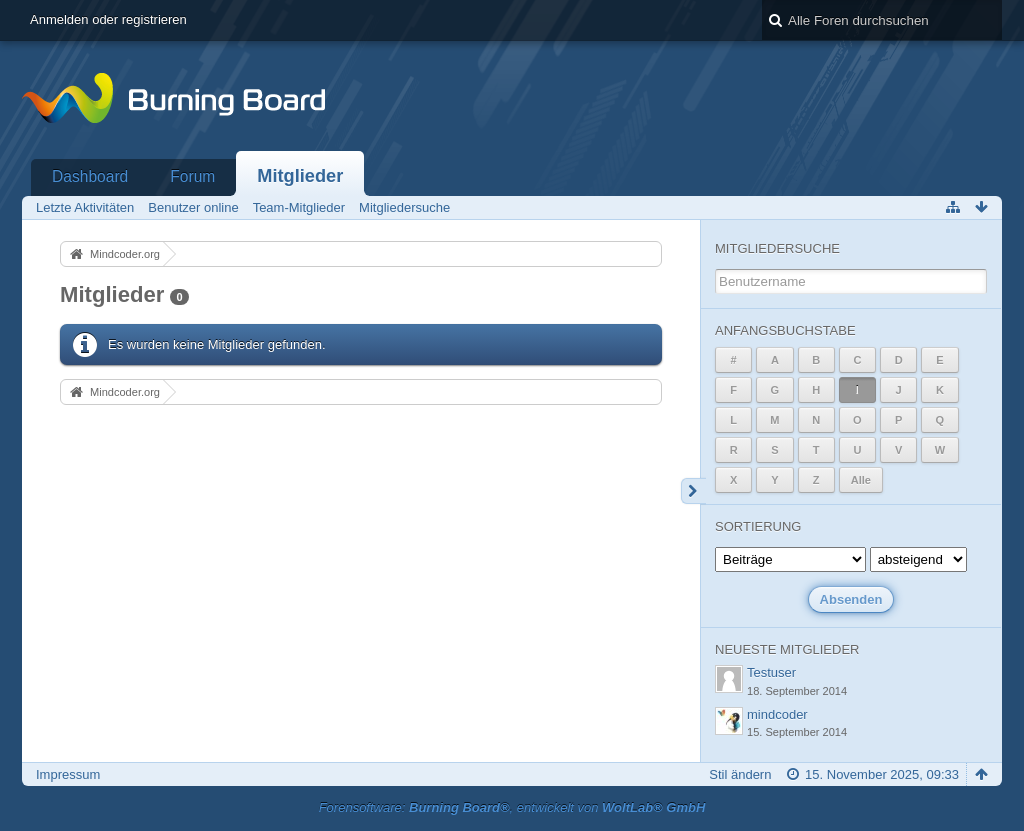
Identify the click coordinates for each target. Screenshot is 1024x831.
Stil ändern (740, 774)
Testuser (771, 672)
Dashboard (90, 176)
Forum (192, 176)
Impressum (68, 774)
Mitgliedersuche (777, 248)
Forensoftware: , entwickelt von (512, 807)
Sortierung (758, 526)
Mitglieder (300, 176)
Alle (861, 480)
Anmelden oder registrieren (108, 19)
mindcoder (777, 714)
